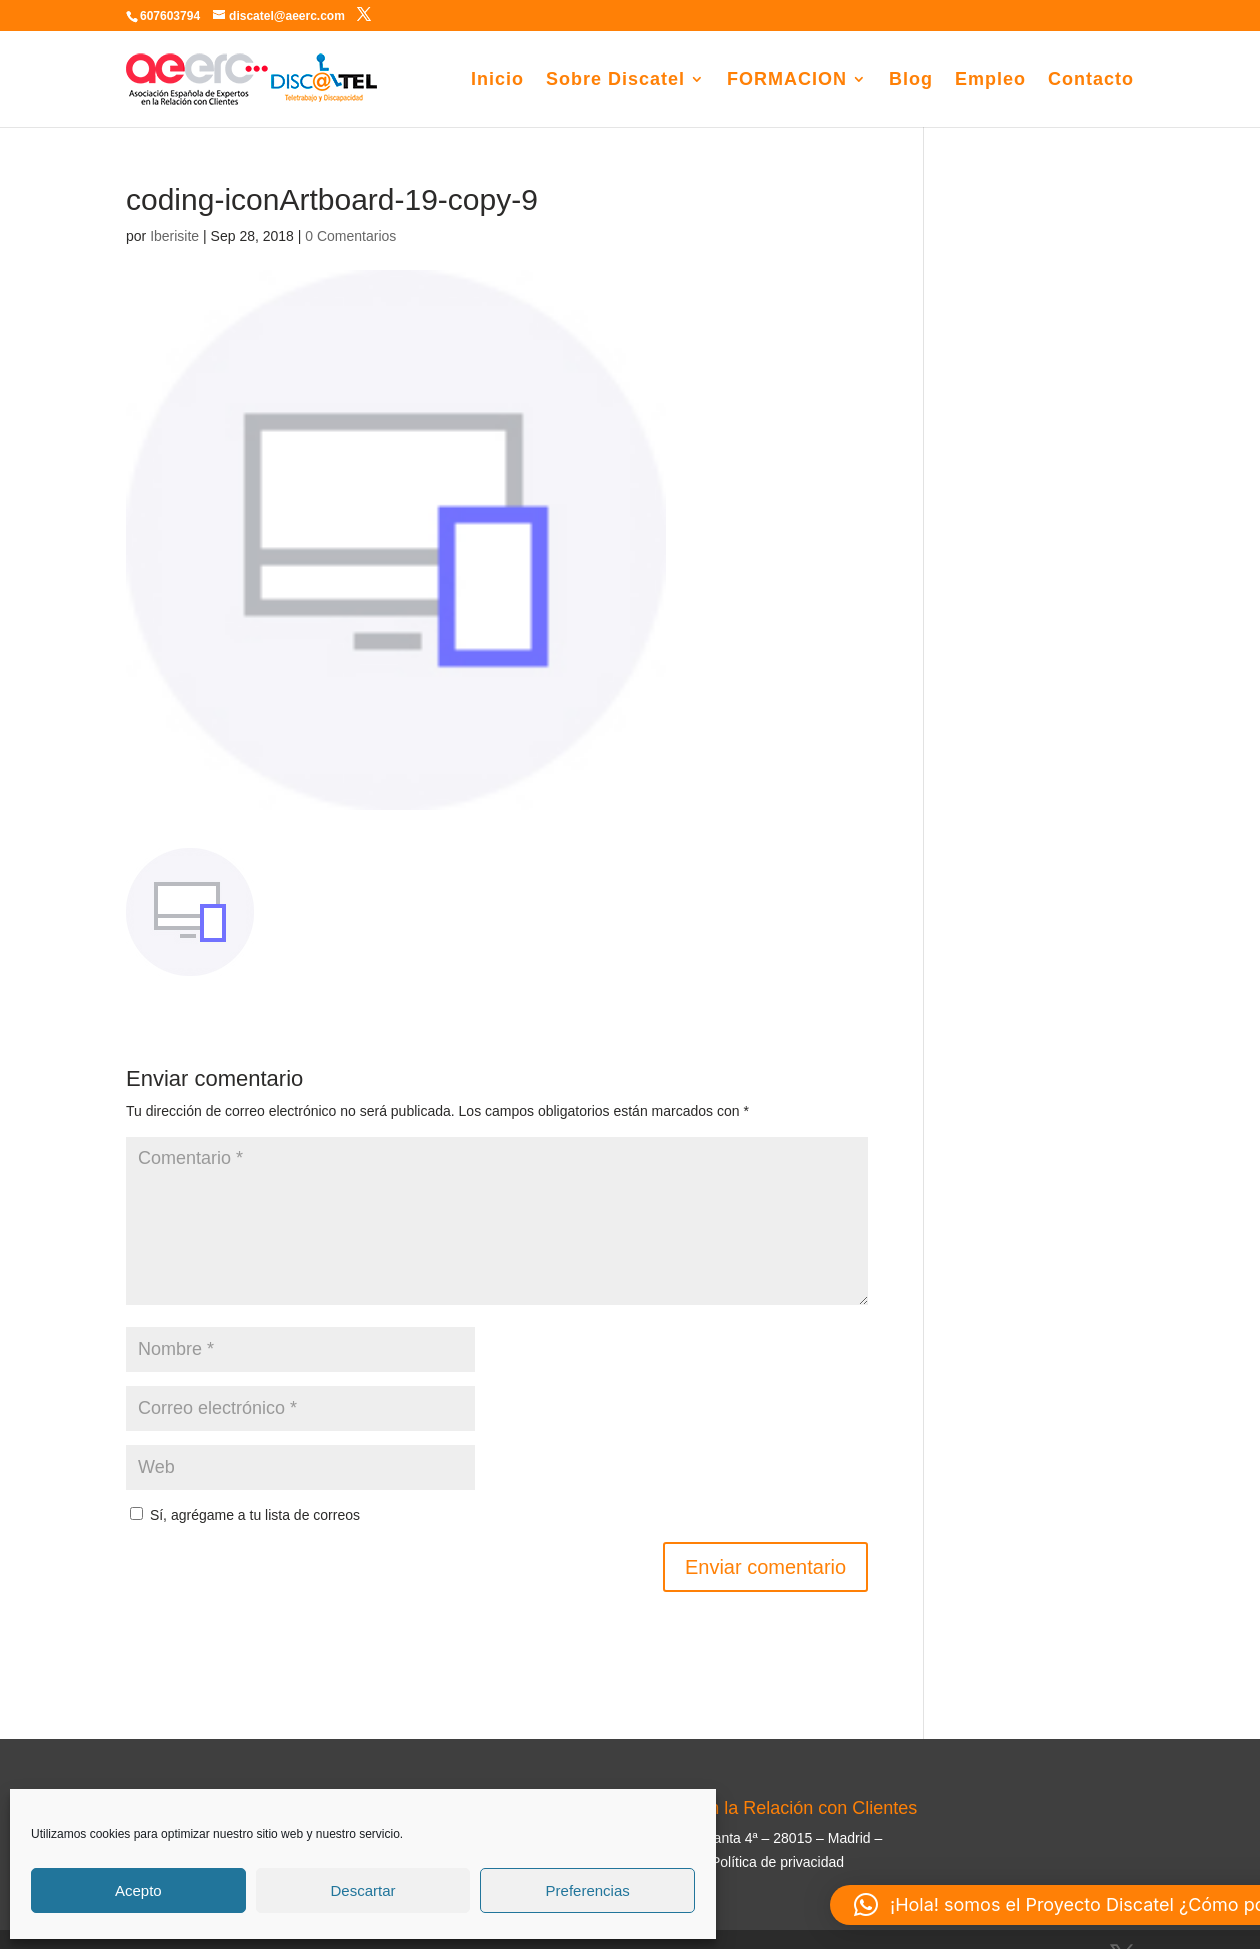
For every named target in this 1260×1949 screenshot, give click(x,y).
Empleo (990, 80)
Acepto (138, 1890)
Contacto (1091, 80)
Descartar (362, 1890)
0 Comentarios (350, 236)
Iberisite (174, 236)
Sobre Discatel (615, 80)
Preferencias (588, 1890)
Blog (911, 80)
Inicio (497, 80)
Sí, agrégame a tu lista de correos (245, 1515)
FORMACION (787, 80)
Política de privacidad (777, 1862)
